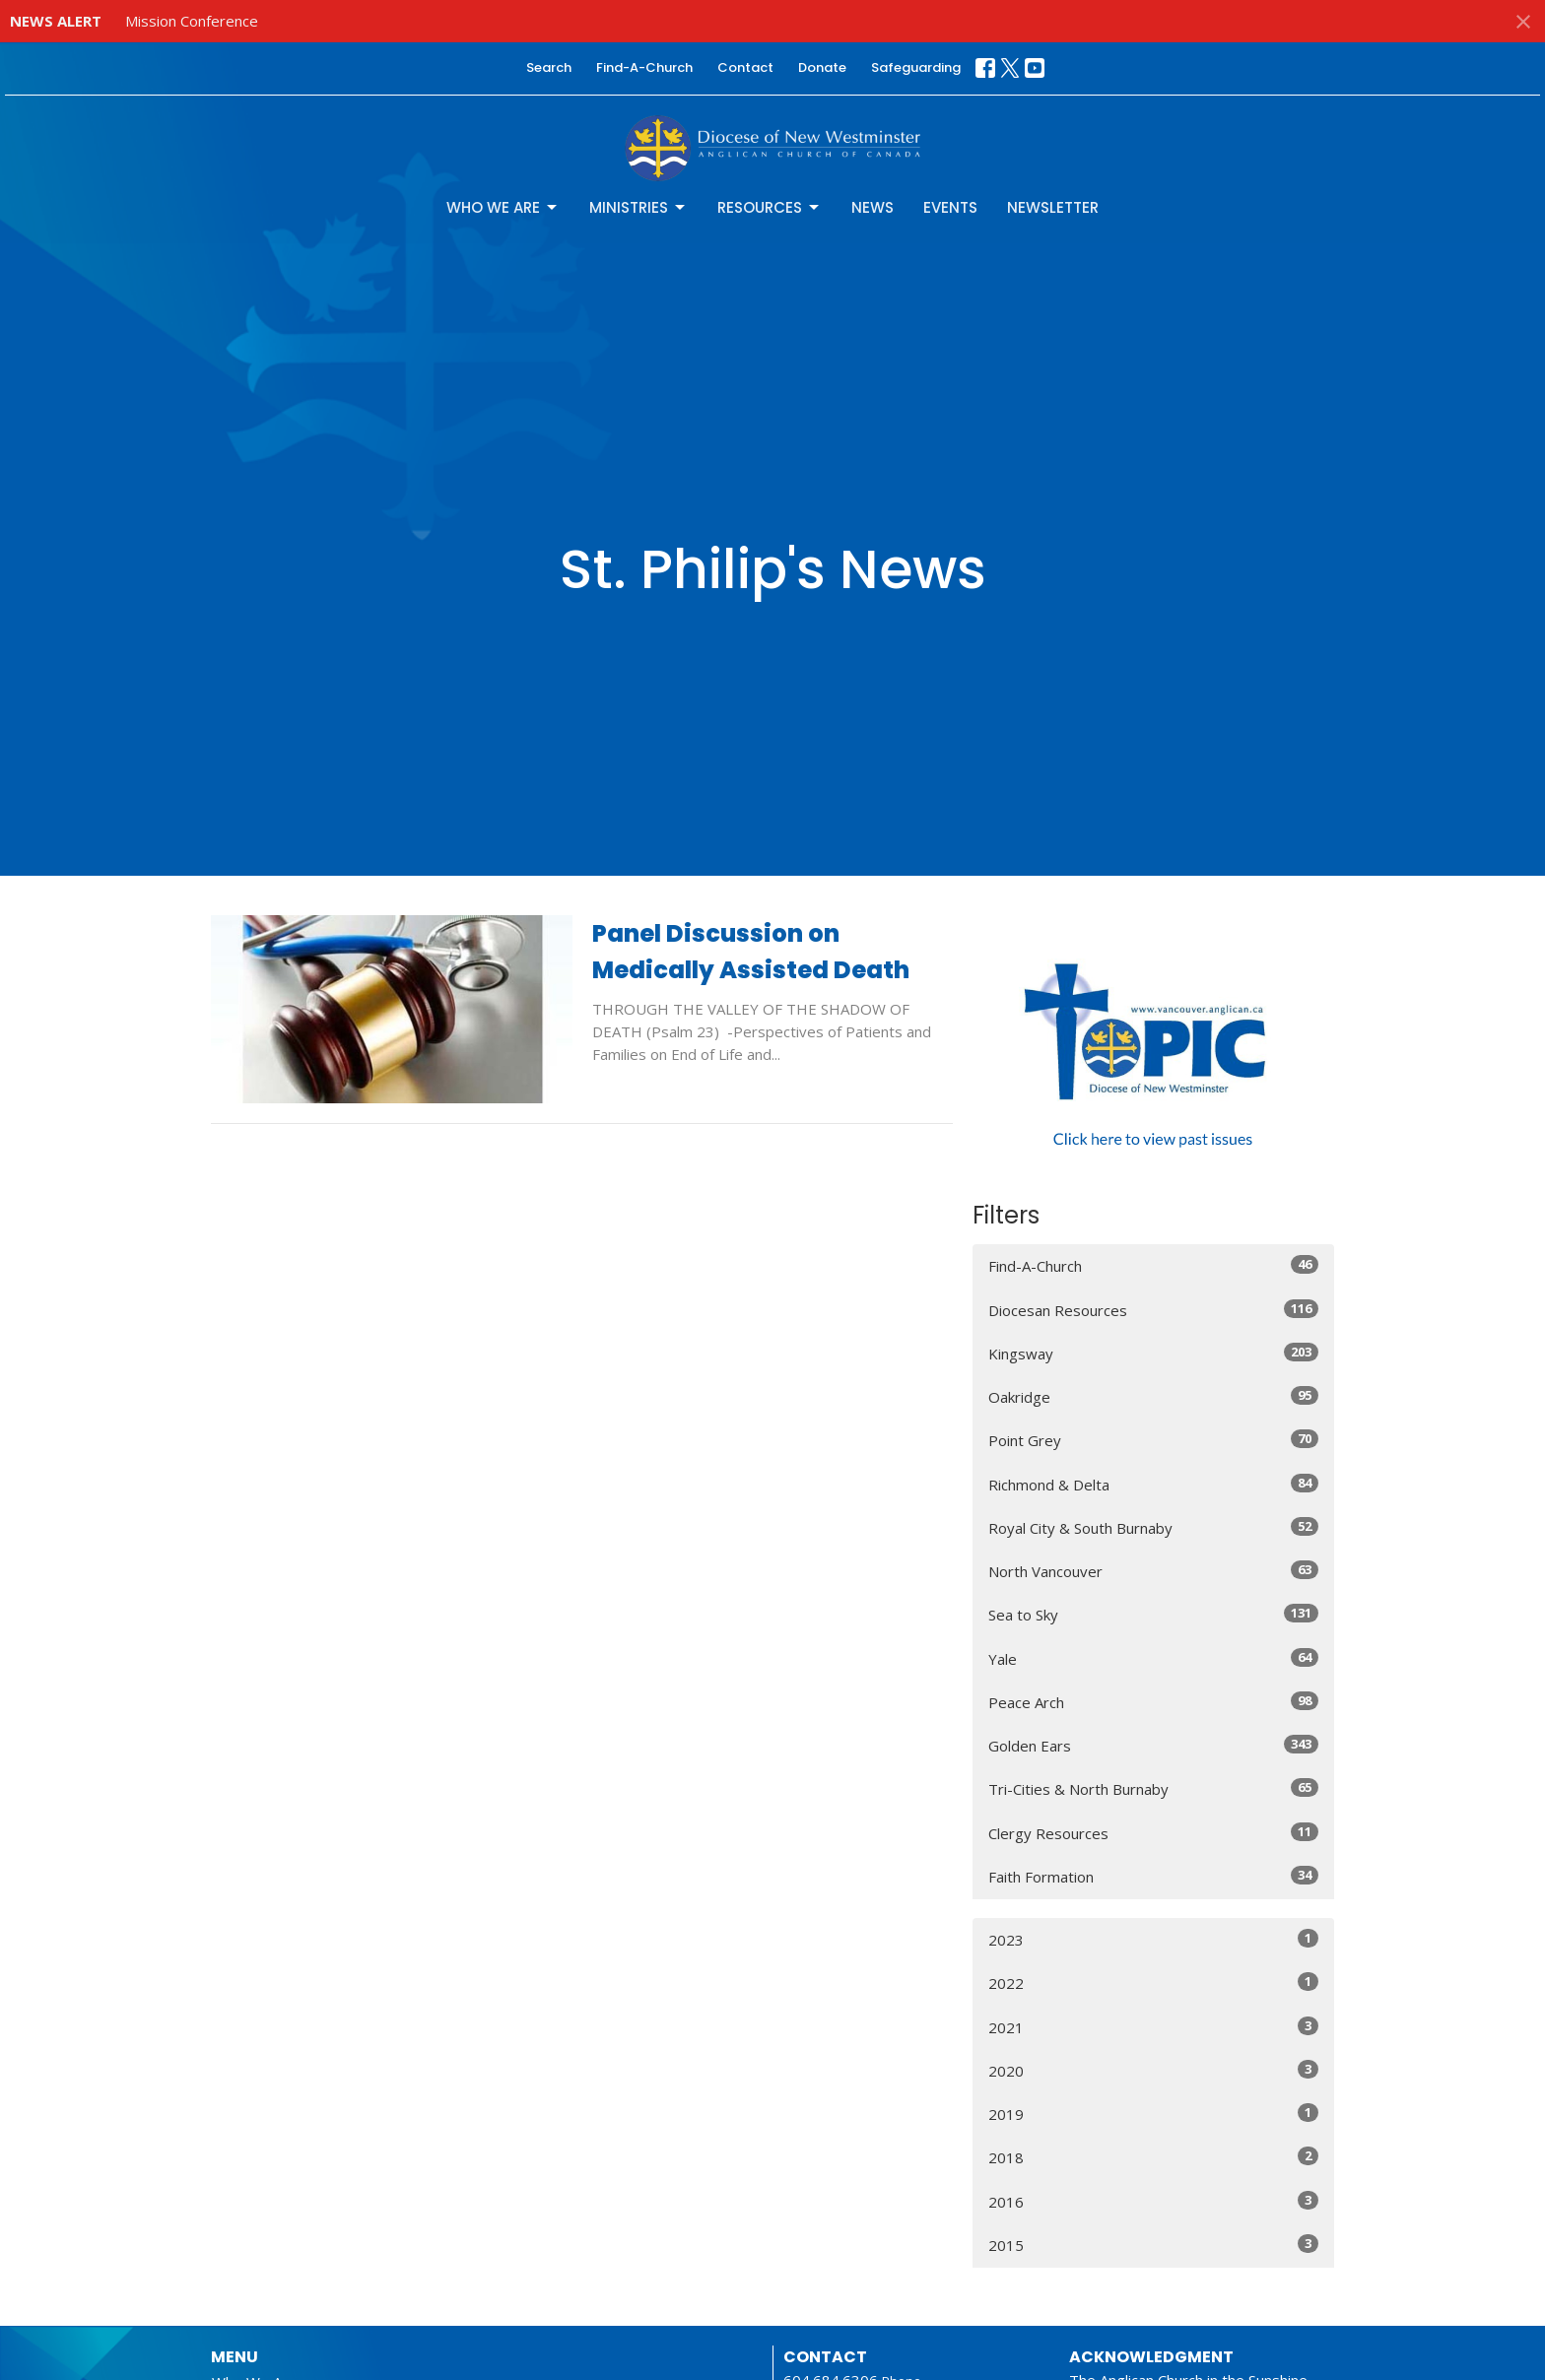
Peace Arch (1153, 1701)
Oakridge (1153, 1396)
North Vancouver (1153, 1570)
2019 (1153, 2113)
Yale (1153, 1658)
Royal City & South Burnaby (1153, 1527)
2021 (1153, 2026)
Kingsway (1153, 1353)
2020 (1153, 2070)
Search (548, 67)
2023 (1153, 1939)
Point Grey (1153, 1439)
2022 (1153, 1982)
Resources (769, 207)
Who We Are (503, 207)
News (872, 207)
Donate (822, 67)
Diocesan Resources (1153, 1309)
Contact (745, 67)
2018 (1153, 2157)
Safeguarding (916, 67)
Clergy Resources (1153, 1832)
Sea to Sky (1153, 1614)
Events (950, 207)
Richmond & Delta (1153, 1484)
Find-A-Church (644, 67)
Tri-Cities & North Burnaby (1153, 1788)
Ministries (638, 207)
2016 (1153, 2201)
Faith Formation (1153, 1876)
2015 (1153, 2244)
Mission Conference (191, 21)
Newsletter (1053, 207)
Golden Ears (1153, 1745)
